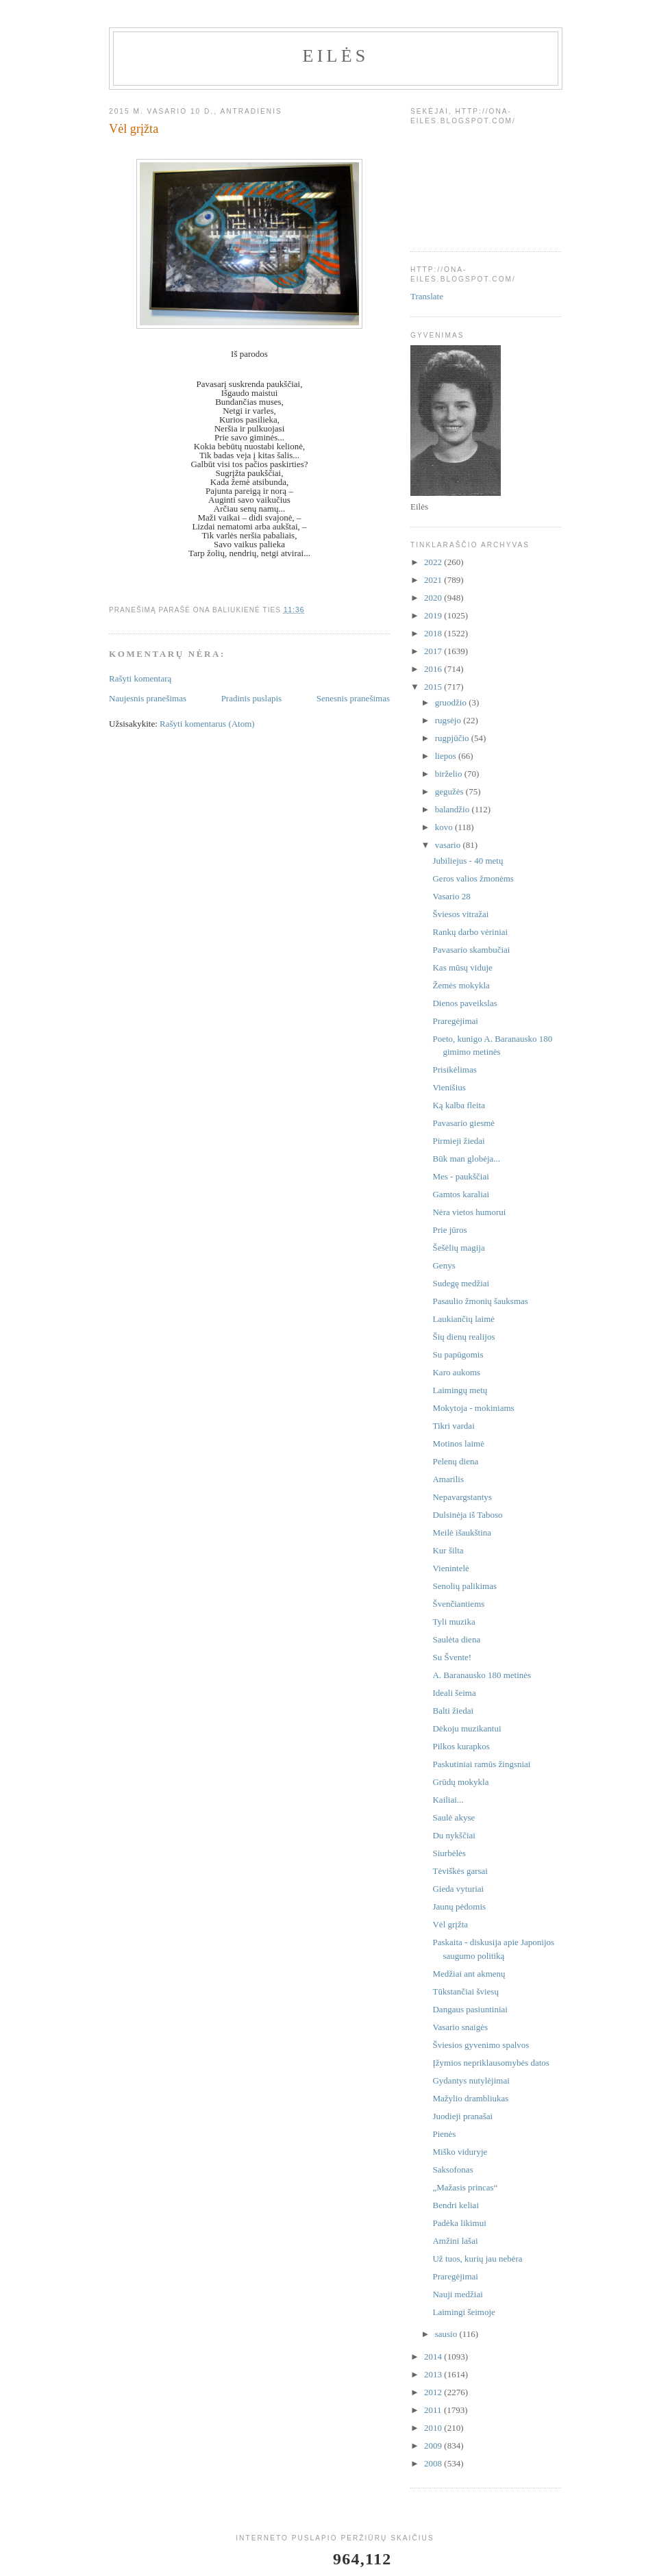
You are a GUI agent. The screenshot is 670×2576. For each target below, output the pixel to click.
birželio (449, 773)
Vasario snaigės (460, 2027)
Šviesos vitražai (460, 914)
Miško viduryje (459, 2152)
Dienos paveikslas (464, 1003)
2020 (434, 597)
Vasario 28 (451, 896)
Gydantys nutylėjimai (470, 2080)
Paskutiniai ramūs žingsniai (481, 1764)
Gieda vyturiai (458, 1889)
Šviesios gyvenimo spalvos (480, 2045)
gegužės (450, 791)
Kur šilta (447, 1550)
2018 (434, 633)
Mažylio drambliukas (470, 2098)
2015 (434, 686)
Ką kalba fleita (458, 1105)
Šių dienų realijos (463, 1336)
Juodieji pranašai (462, 2116)
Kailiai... (447, 1800)
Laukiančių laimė (463, 1319)
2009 (434, 2445)
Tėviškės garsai (460, 1871)
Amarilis (448, 1479)
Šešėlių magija (458, 1247)
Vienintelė (450, 1568)
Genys (443, 1265)
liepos (446, 756)
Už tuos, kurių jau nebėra (477, 2258)
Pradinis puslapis (251, 698)
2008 (434, 2463)
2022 (434, 562)
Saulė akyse (453, 1817)
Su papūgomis (457, 1354)
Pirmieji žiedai (458, 1141)
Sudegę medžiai (460, 1283)
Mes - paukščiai (460, 1176)
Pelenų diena (455, 1461)
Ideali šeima (453, 1693)
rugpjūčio (453, 738)
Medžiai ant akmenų (468, 1973)
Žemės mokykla (460, 985)
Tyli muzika (453, 1621)
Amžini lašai (454, 2241)
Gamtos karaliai (460, 1194)
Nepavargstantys (461, 1497)
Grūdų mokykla (460, 1782)
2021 (434, 580)
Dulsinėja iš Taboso (467, 1515)
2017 (434, 651)
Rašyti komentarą (140, 678)
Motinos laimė (458, 1443)
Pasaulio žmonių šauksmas (480, 1301)
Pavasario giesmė (463, 1123)
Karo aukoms (456, 1372)
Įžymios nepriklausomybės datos (490, 2063)
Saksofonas (452, 2169)
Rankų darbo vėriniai (470, 932)
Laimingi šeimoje (463, 2312)
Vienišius (448, 1087)
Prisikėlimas (454, 1069)
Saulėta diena (456, 1639)
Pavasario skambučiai (471, 950)
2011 (434, 2410)
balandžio (453, 809)
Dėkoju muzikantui (466, 1728)
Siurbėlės (448, 1853)
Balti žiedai (452, 1710)
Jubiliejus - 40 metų (467, 860)
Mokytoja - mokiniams (473, 1408)
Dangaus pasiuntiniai (469, 2009)
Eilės (336, 56)
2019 (434, 615)
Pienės (444, 2134)
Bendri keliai (455, 2205)
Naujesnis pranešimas (147, 698)
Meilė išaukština (461, 1532)
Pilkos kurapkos (460, 1746)
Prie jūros (449, 1230)
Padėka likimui (459, 2223)
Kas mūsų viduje (462, 967)
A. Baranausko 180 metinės (481, 1675)
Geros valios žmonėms (472, 878)
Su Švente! (451, 1657)
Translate (426, 296)
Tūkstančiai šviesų (465, 1991)
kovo (445, 827)
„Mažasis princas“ (464, 2187)
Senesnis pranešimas (353, 698)
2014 (434, 2356)
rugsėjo (449, 720)
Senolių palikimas (464, 1586)
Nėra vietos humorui (469, 1212)
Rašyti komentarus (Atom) (207, 723)
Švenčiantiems (458, 1604)
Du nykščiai (453, 1835)
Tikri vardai (453, 1426)
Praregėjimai (454, 1021)
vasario (449, 845)
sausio (447, 2334)
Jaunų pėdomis (459, 1906)
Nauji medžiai (457, 2294)
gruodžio (452, 702)
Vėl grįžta (450, 1924)
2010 (434, 2428)
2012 (434, 2392)
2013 (434, 2374)
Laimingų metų (459, 1390)
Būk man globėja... (466, 1158)
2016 (434, 669)
